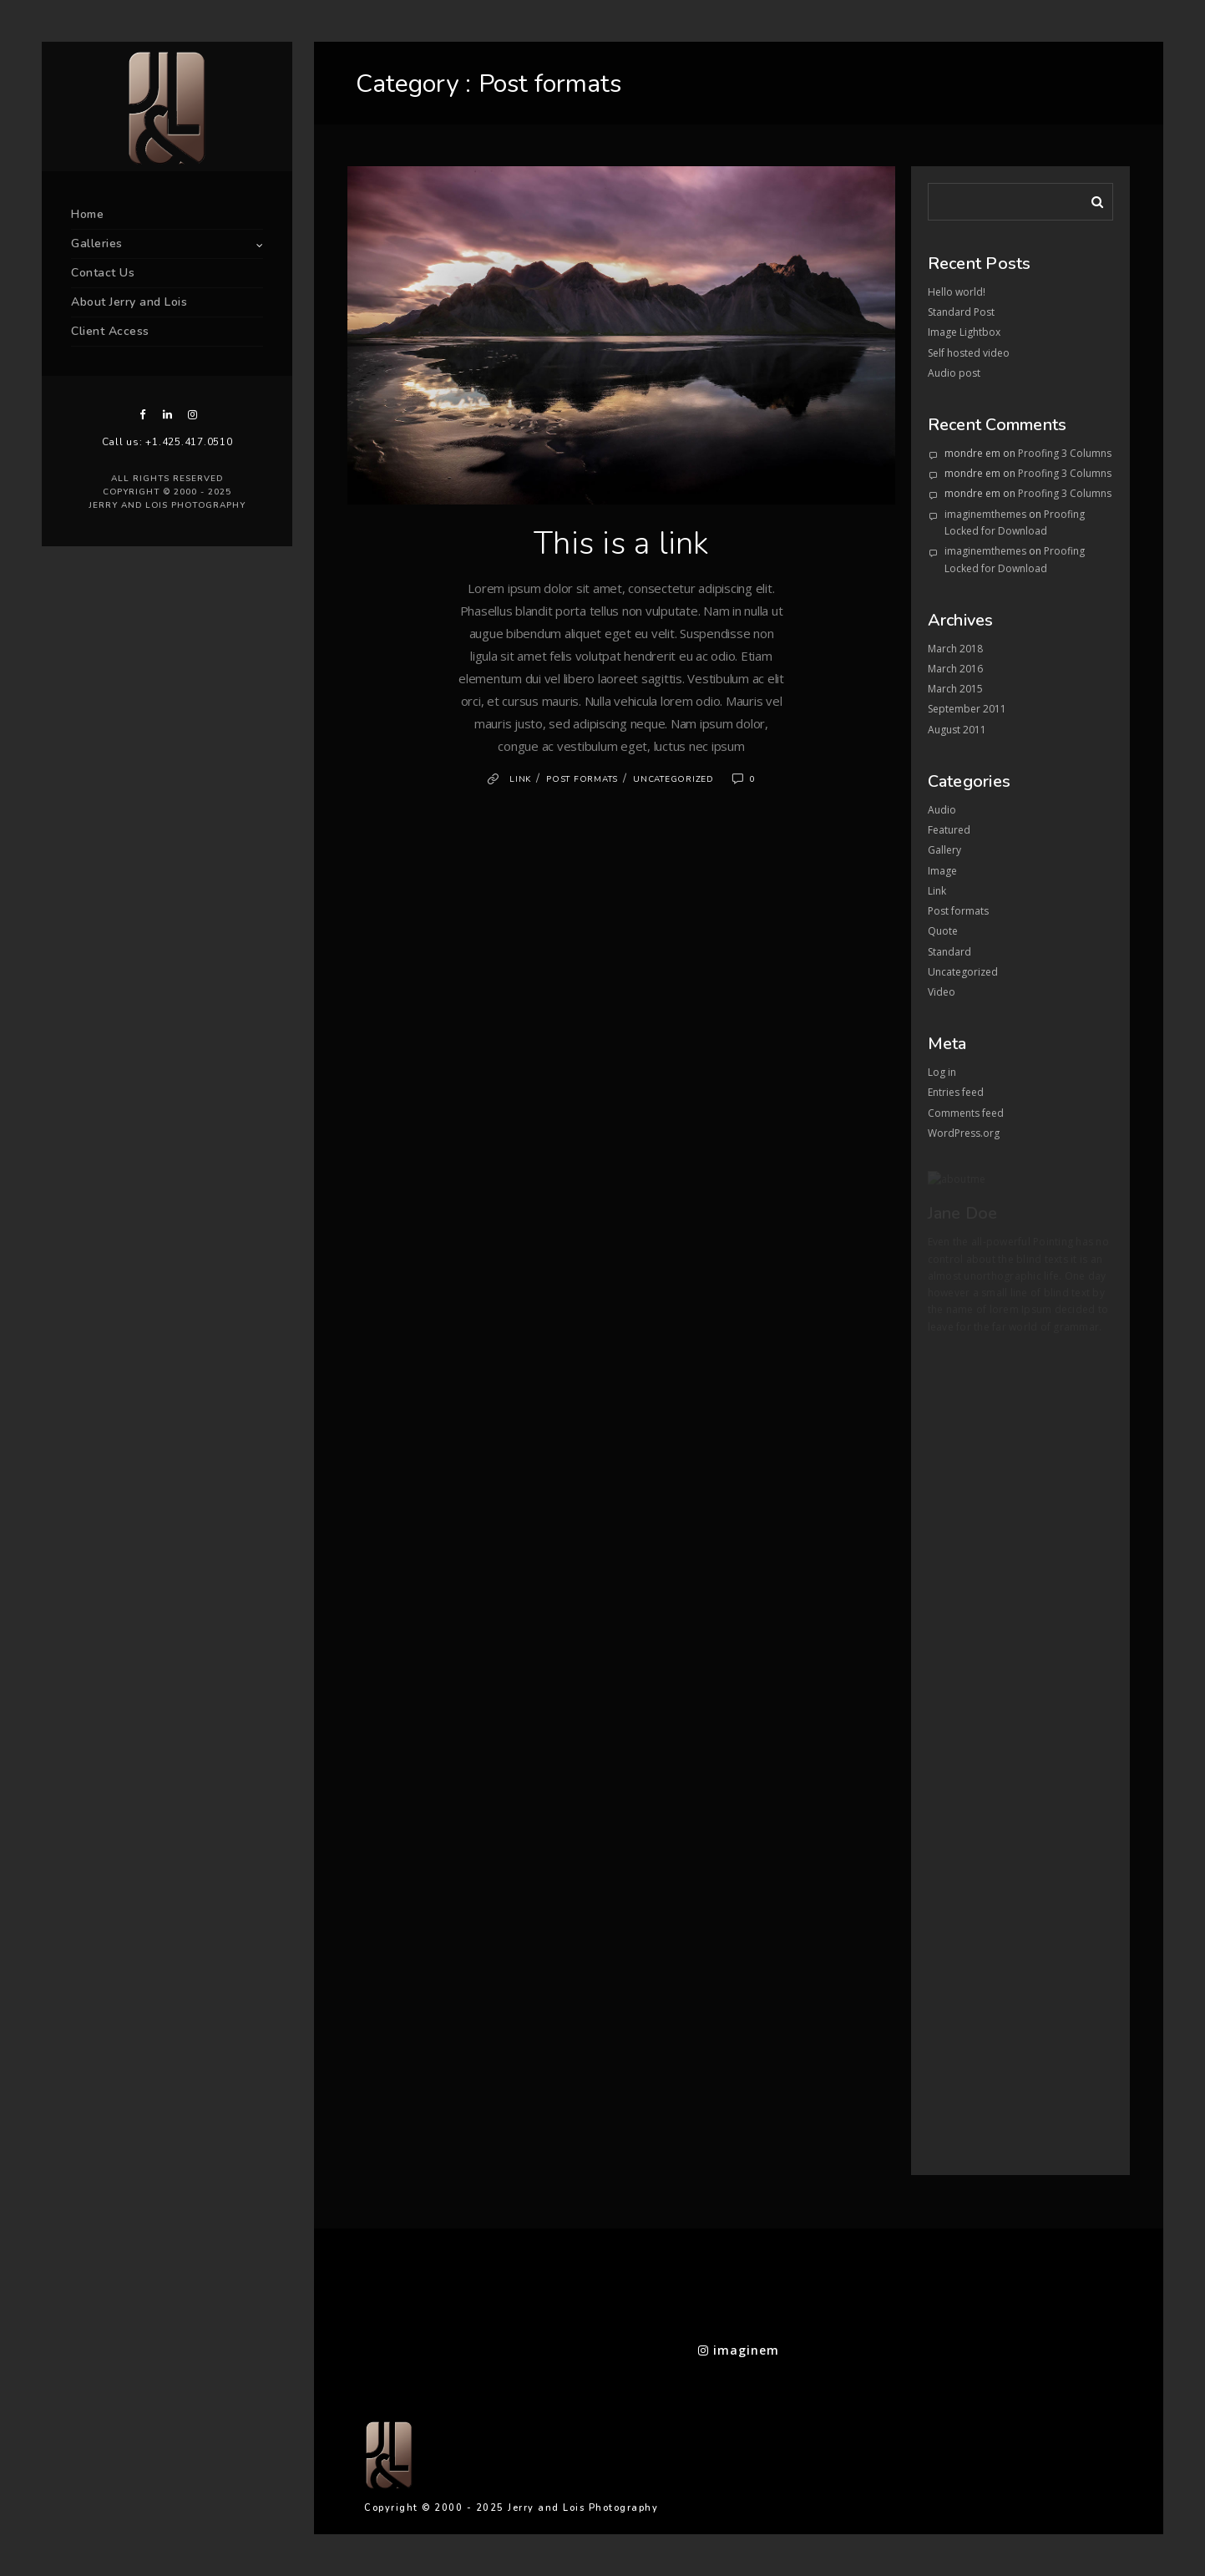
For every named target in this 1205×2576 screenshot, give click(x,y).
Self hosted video (969, 353)
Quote (943, 931)
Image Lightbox (964, 332)
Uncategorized (673, 779)
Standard (949, 952)
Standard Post (961, 312)
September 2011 (967, 709)
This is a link (621, 543)
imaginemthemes (985, 514)
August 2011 (957, 730)
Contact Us (102, 273)
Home (87, 214)
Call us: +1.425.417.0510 (167, 442)
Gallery (944, 850)
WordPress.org (964, 1133)
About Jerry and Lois (129, 302)
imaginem (738, 2350)
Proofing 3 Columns (1064, 453)
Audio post (954, 373)
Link (520, 779)
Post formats (582, 779)
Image (942, 871)
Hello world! (956, 292)
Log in (942, 1072)
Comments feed (966, 1113)
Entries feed (956, 1092)
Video (941, 992)
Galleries (97, 243)
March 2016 (955, 669)
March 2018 (955, 648)
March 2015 (955, 689)
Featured (949, 830)
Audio (942, 810)
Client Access (110, 331)
